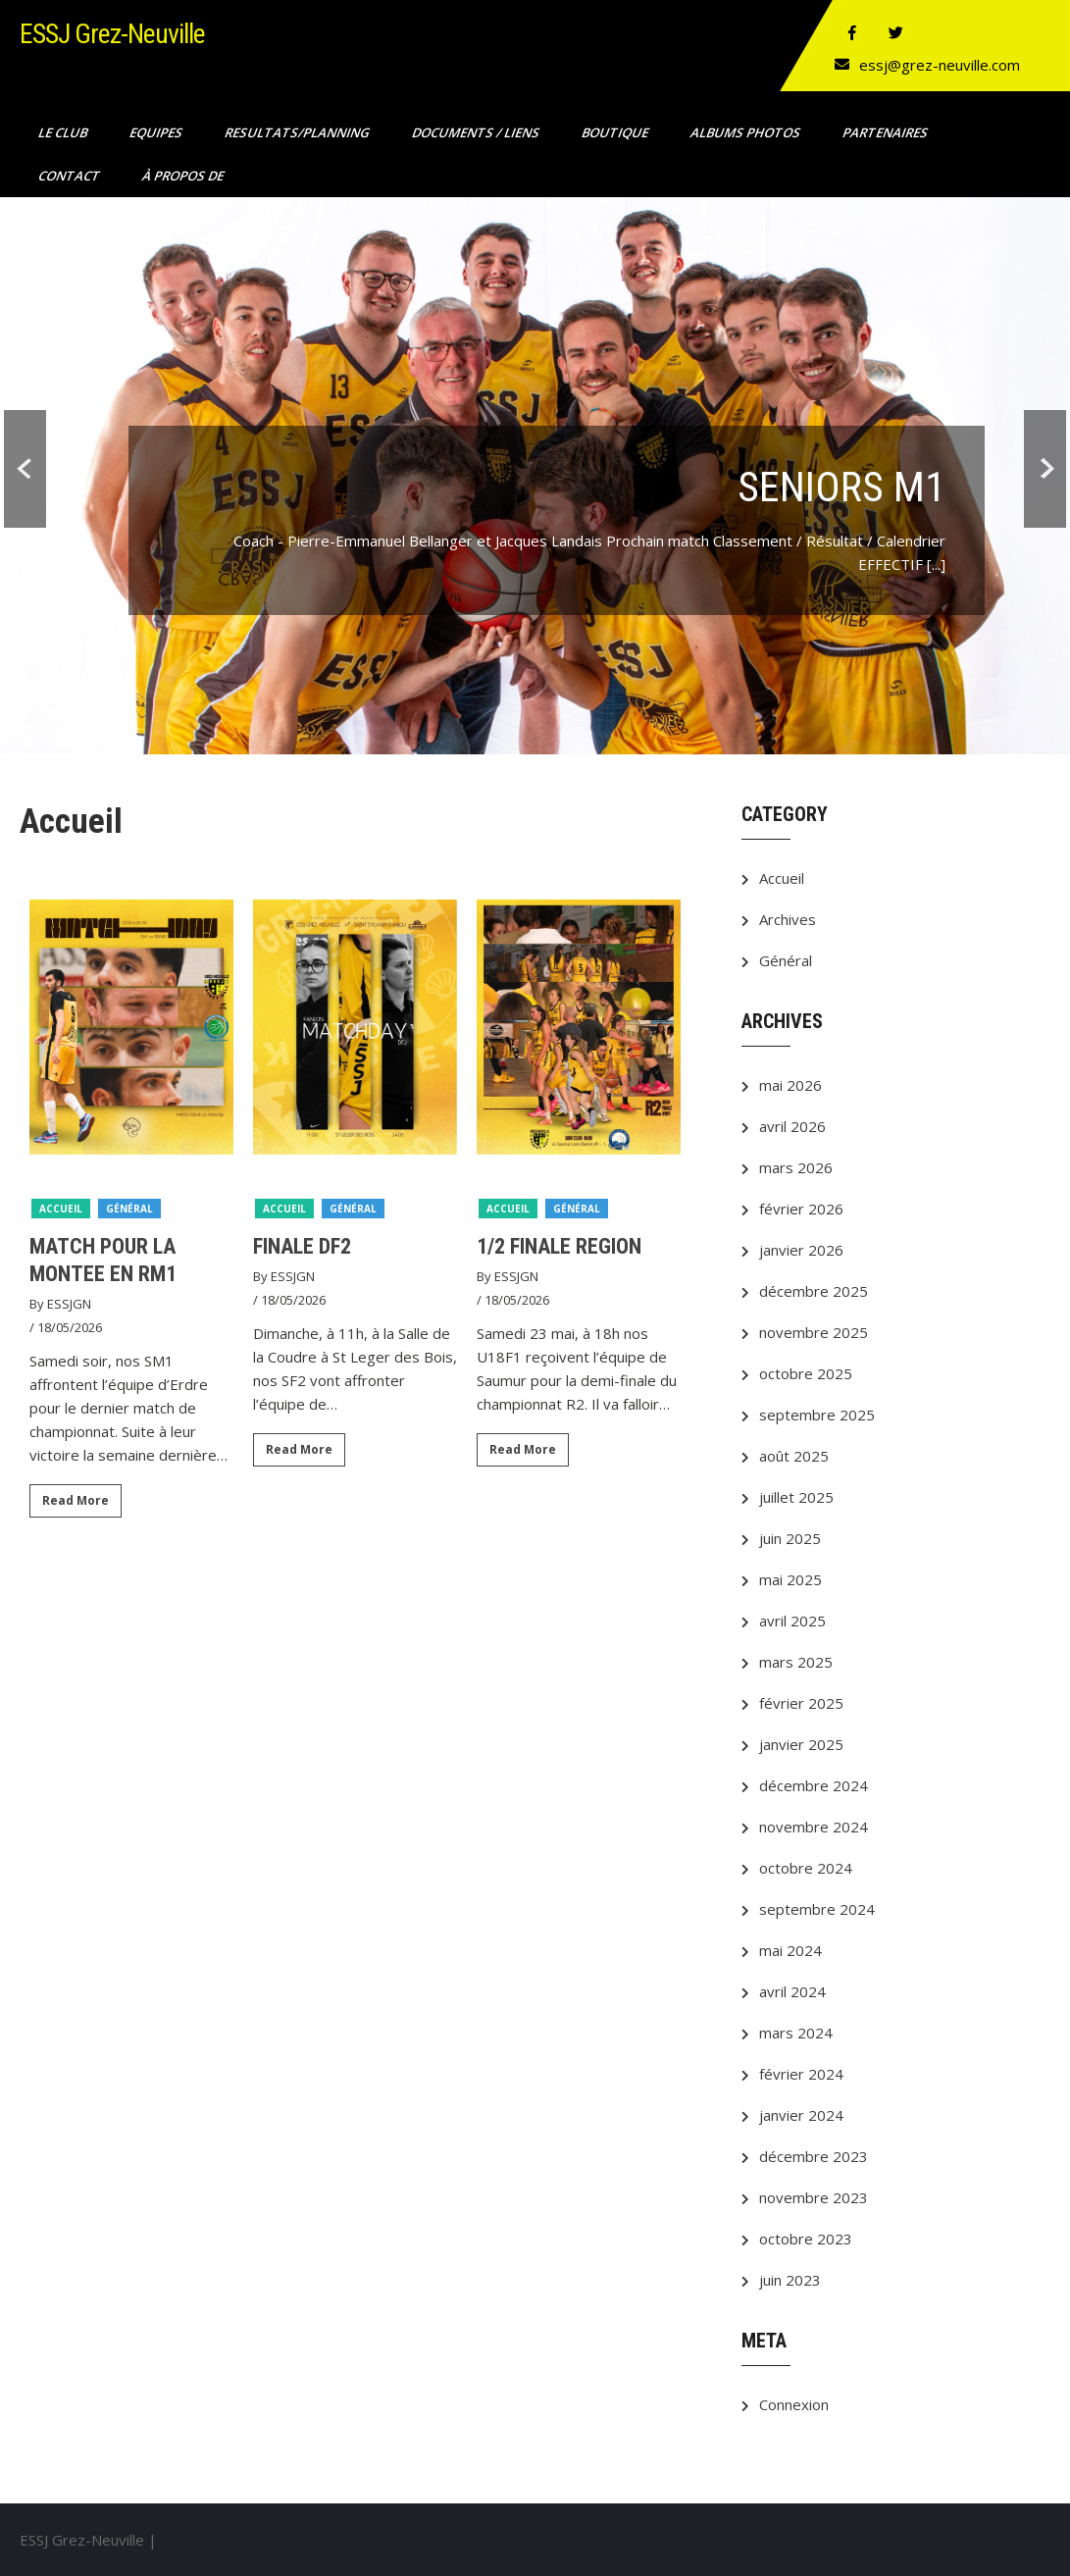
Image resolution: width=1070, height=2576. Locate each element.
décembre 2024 (813, 1785)
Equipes (157, 132)
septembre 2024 (817, 1909)
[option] (131, 1216)
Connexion (794, 2404)
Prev (21, 479)
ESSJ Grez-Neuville (112, 34)
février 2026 (801, 1208)
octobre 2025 (805, 1373)
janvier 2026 (801, 1250)
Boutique (616, 132)
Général (129, 1208)
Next (1049, 479)
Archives (787, 919)
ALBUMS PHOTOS (746, 132)
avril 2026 (792, 1126)
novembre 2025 (813, 1332)
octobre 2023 (805, 2238)
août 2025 (794, 1456)
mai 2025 (790, 1579)
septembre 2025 (817, 1414)
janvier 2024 (801, 2115)
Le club (64, 132)
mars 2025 (796, 1662)
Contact (70, 175)
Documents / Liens (477, 132)
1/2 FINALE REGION (559, 1246)
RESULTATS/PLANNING (299, 132)
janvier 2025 (801, 1744)
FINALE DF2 (302, 1246)
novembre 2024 (813, 1826)
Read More (75, 1500)
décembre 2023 (813, 2156)
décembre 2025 (813, 1291)
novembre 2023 (813, 2197)
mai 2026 (790, 1085)
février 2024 (801, 2074)
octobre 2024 (805, 1868)
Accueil (60, 1208)
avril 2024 (792, 1991)
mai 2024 (790, 1950)
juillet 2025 (796, 1497)
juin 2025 (790, 1538)
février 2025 (801, 1703)
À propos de (184, 175)
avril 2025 (792, 1620)
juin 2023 (790, 2280)
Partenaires (887, 132)
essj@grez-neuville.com (939, 65)
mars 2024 (796, 2032)
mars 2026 (796, 1167)
